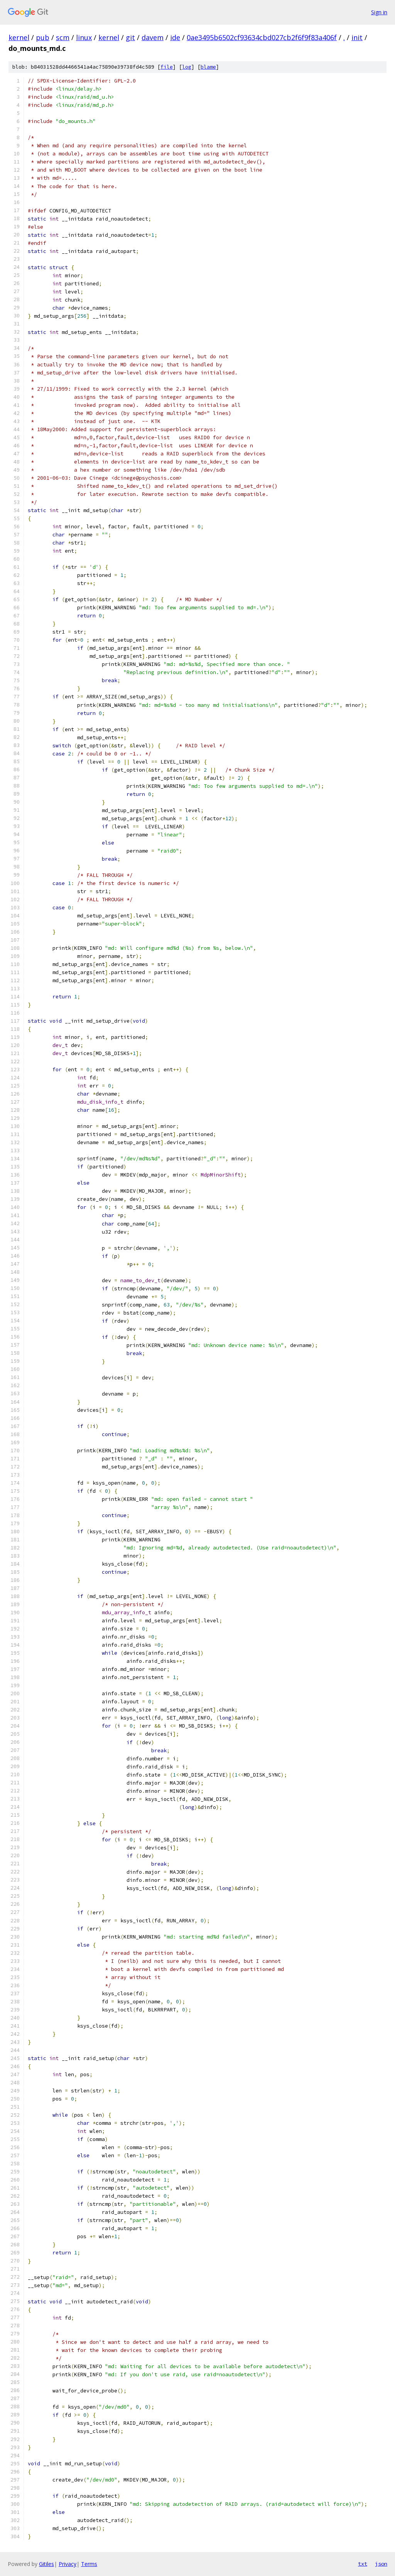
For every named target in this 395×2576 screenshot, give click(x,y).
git (130, 37)
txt (362, 2563)
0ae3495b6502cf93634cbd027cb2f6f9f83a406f (262, 37)
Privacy (67, 2564)
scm (62, 37)
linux (84, 37)
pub (42, 37)
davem (153, 37)
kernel (18, 37)
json (381, 2563)
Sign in (379, 12)
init (357, 37)
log (186, 67)
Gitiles (46, 2564)
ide (175, 37)
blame (208, 67)
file (166, 67)
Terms (89, 2564)
